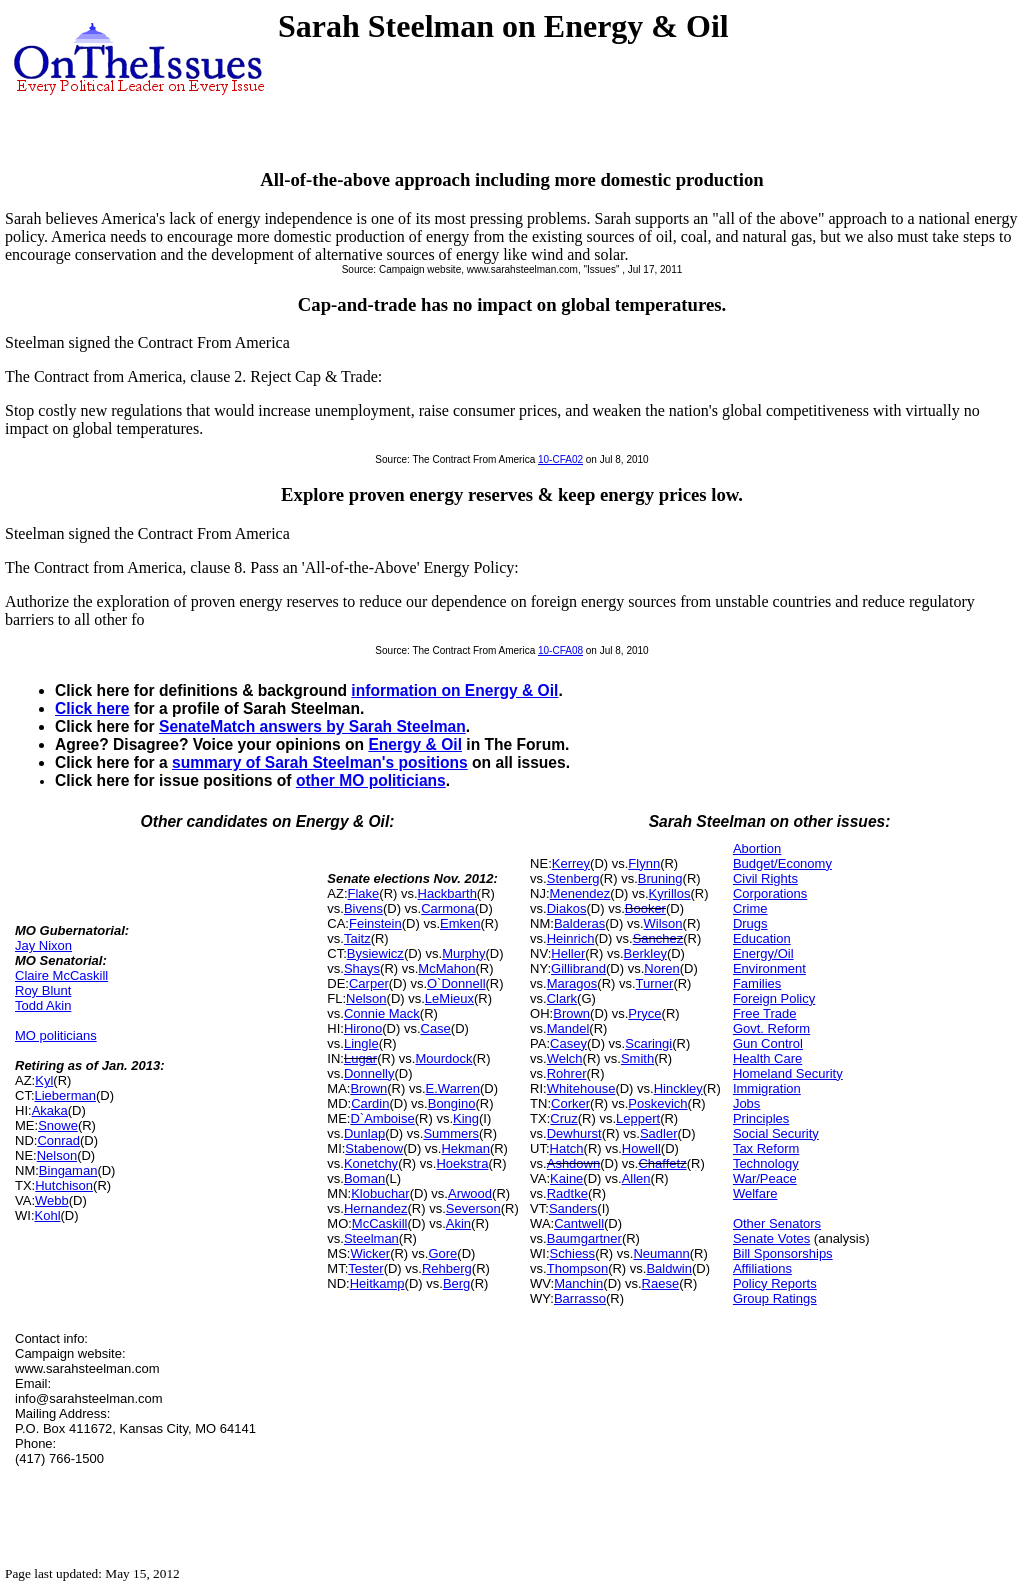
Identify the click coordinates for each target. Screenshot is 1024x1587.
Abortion (757, 848)
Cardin (370, 1103)
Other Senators (777, 1223)
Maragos (572, 983)
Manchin (578, 1283)
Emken (460, 923)
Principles (761, 1118)
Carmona (447, 908)
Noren (661, 968)
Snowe (58, 1125)
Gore (442, 1253)
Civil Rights (765, 878)
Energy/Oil (763, 953)
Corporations (770, 893)
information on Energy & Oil (454, 690)
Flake (364, 893)
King (466, 1118)
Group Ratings (775, 1298)
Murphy (463, 953)
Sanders (573, 1208)
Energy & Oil (415, 744)
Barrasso (580, 1298)
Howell (641, 1148)
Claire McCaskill (61, 975)
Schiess (573, 1253)
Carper (369, 983)
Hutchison (64, 1185)
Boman (364, 1178)
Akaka (50, 1110)
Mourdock (443, 1058)
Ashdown (573, 1163)
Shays (362, 968)
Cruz (563, 1118)
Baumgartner (584, 1238)
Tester (365, 1268)
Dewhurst (574, 1133)
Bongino (452, 1103)
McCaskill (380, 1223)
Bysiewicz (375, 953)
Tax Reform (766, 1148)
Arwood (470, 1193)
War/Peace (765, 1178)
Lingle (361, 1043)
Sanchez (658, 938)
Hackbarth (447, 893)
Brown (368, 1088)
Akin (458, 1223)
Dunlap (364, 1133)
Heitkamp (377, 1283)
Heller (568, 953)
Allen (636, 1178)
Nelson (57, 1155)
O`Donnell (456, 983)
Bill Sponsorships (783, 1253)
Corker (570, 1103)
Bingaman (68, 1170)
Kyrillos (670, 893)
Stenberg (573, 878)
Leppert (638, 1118)
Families (757, 983)
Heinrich (571, 938)
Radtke (567, 1193)
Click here (92, 708)
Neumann (661, 1253)
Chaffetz (662, 1163)
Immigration (767, 1088)
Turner (655, 983)
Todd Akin (43, 1005)
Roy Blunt (43, 990)
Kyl (44, 1080)
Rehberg (447, 1268)
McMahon (446, 968)
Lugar (360, 1058)
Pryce (644, 1013)
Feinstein (375, 923)
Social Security (776, 1133)
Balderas (579, 923)
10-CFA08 (560, 650)
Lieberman (65, 1095)
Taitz (357, 938)
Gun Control (768, 1043)
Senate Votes (771, 1238)
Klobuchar (380, 1193)
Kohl (48, 1215)
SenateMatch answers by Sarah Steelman (312, 726)
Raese (661, 1283)
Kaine (566, 1178)
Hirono (363, 1028)
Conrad (58, 1140)
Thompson (577, 1268)
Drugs (750, 923)
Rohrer (567, 1073)
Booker (645, 908)
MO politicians (56, 1035)
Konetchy (371, 1163)
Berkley (645, 953)
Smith (637, 1058)
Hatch (567, 1148)
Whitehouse (581, 1088)
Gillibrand (578, 968)
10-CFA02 (560, 459)
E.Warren (453, 1088)
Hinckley (678, 1088)
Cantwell (579, 1223)
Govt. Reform (771, 1028)
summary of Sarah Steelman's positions (320, 762)
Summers (451, 1133)
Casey (568, 1043)
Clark (562, 998)
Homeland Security (788, 1073)
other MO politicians (371, 780)
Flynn (644, 863)
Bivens (363, 908)
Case (436, 1028)
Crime (750, 908)
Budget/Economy (782, 863)
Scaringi (648, 1043)
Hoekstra (462, 1163)
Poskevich (657, 1103)
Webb (52, 1200)
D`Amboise (382, 1118)
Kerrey (571, 863)
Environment (769, 968)
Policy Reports (775, 1283)
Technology (766, 1163)
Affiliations (762, 1268)
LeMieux (449, 998)
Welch (565, 1058)
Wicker (370, 1253)
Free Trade (765, 1013)
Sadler (659, 1133)
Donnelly (369, 1073)
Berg (456, 1283)
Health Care (767, 1058)
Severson (473, 1208)
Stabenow (374, 1148)
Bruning (660, 878)
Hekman (465, 1148)
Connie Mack (382, 1013)
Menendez (580, 893)
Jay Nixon (43, 945)
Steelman (371, 1238)
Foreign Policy (774, 998)
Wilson (663, 923)
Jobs (746, 1103)
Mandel (568, 1028)
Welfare (755, 1193)
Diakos (567, 908)
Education (762, 938)
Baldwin (669, 1268)
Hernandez (376, 1208)
